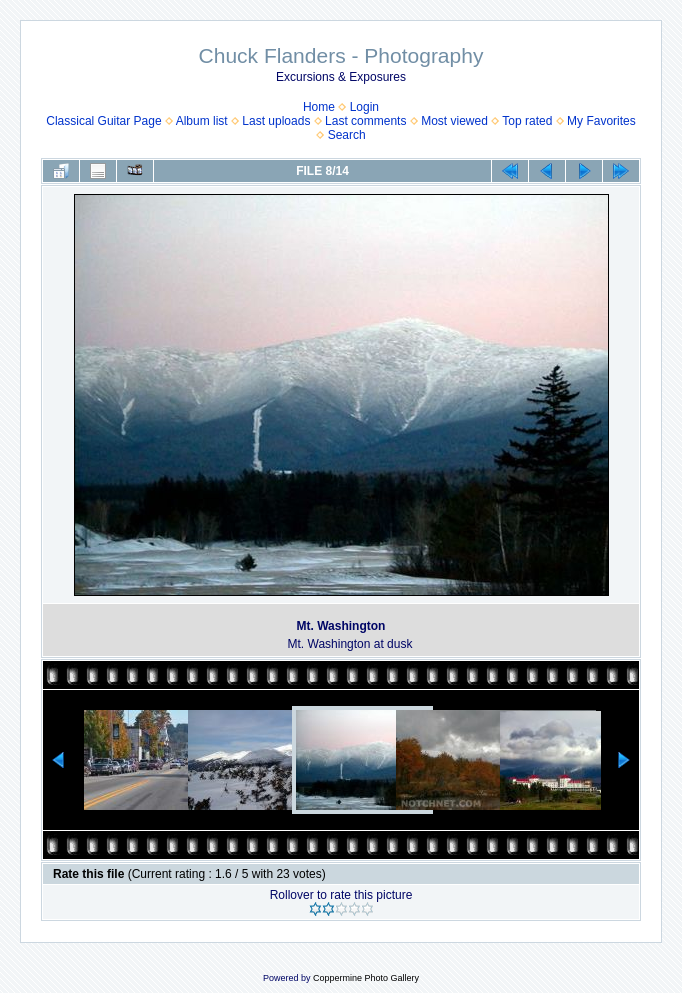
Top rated (527, 121)
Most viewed (454, 121)
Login (364, 107)
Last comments (365, 121)
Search (347, 135)
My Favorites (601, 121)
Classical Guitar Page (103, 121)
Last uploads (276, 121)
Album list (202, 121)
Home (319, 107)
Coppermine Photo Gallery (366, 978)
